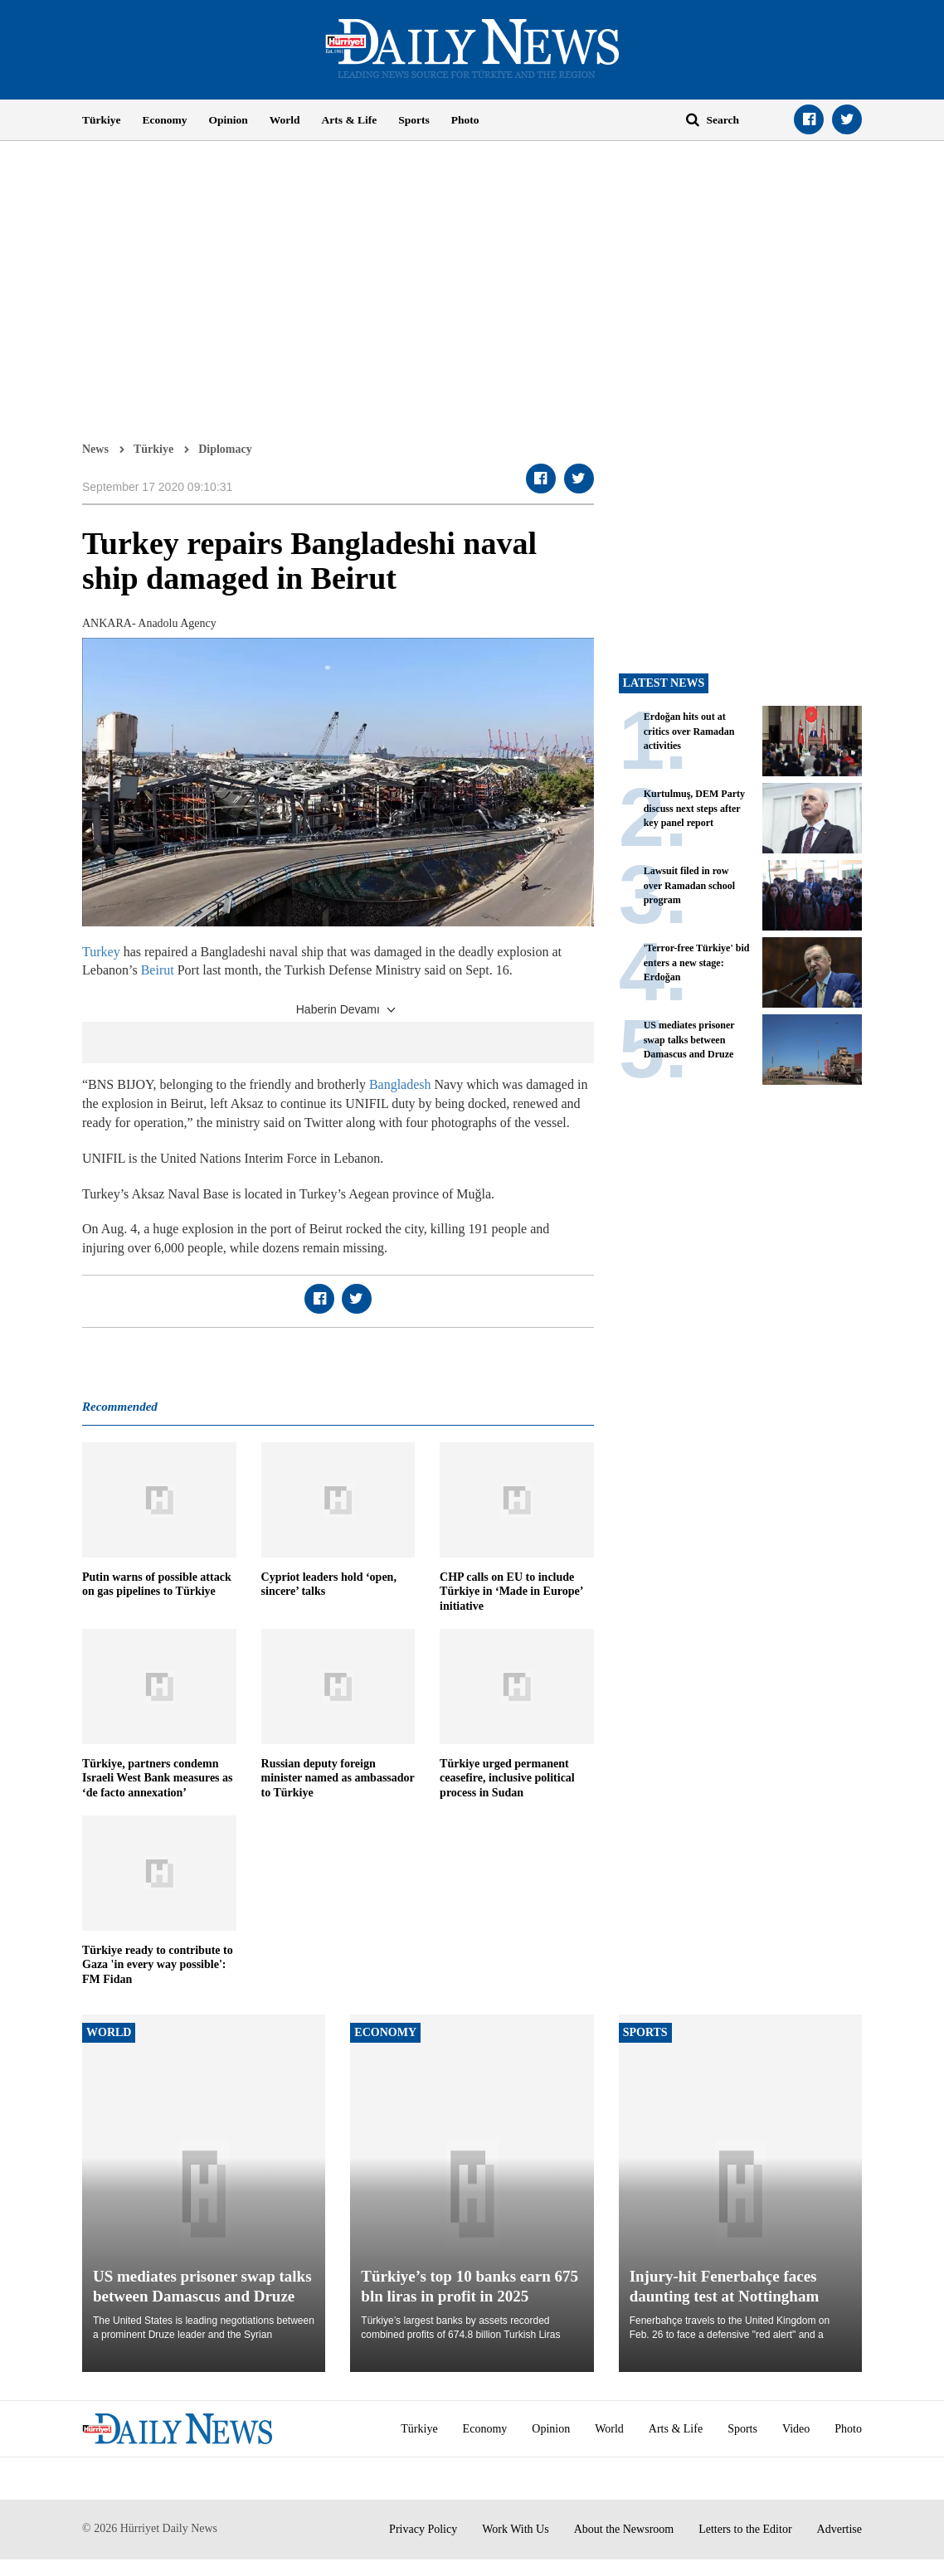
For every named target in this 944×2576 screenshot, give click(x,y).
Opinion (228, 120)
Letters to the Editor (744, 2529)
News (95, 448)
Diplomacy (225, 448)
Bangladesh (402, 1084)
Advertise (839, 2529)
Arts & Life (349, 120)
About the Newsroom (624, 2529)
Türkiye (101, 120)
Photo (465, 120)
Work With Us (515, 2529)
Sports (414, 120)
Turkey (101, 952)
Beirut (157, 970)
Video (796, 2429)
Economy (165, 120)
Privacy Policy (423, 2529)
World (285, 120)
